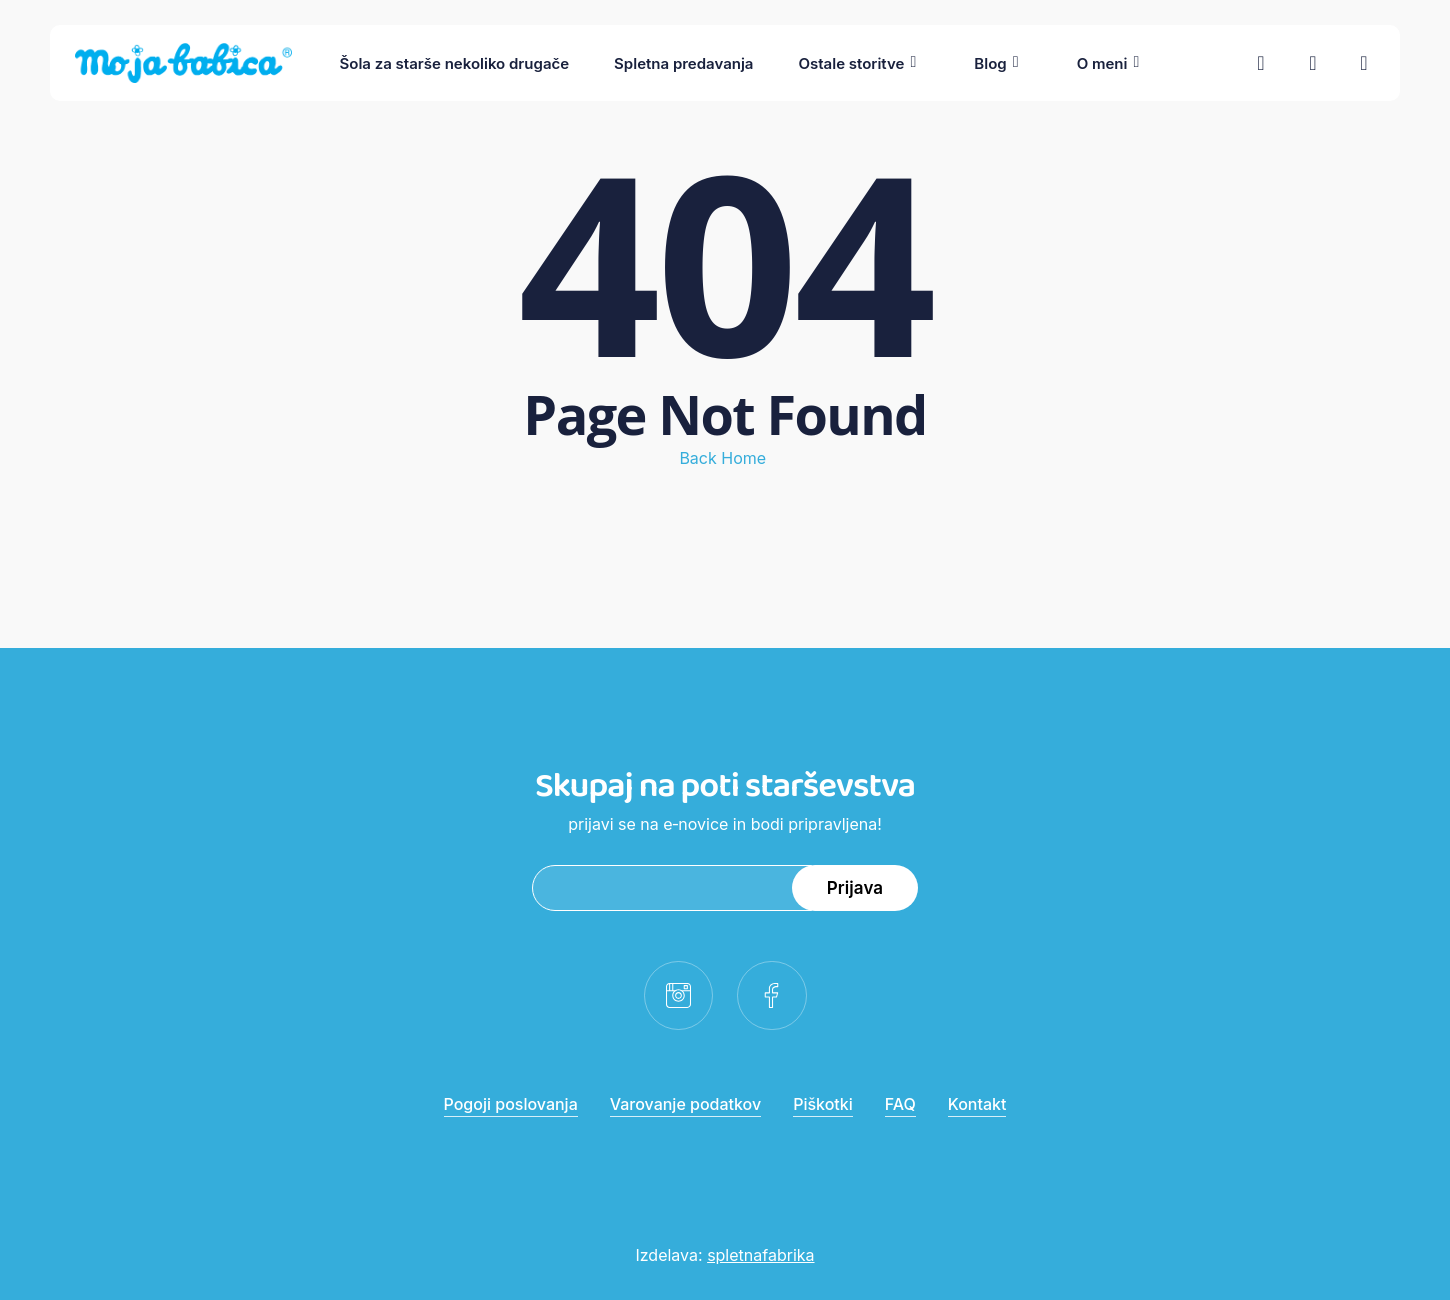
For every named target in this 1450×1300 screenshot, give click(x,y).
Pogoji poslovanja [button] (511, 1104)
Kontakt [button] (977, 1104)
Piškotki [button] (823, 1104)
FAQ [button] (900, 1104)
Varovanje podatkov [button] (685, 1104)
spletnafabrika (760, 1255)
